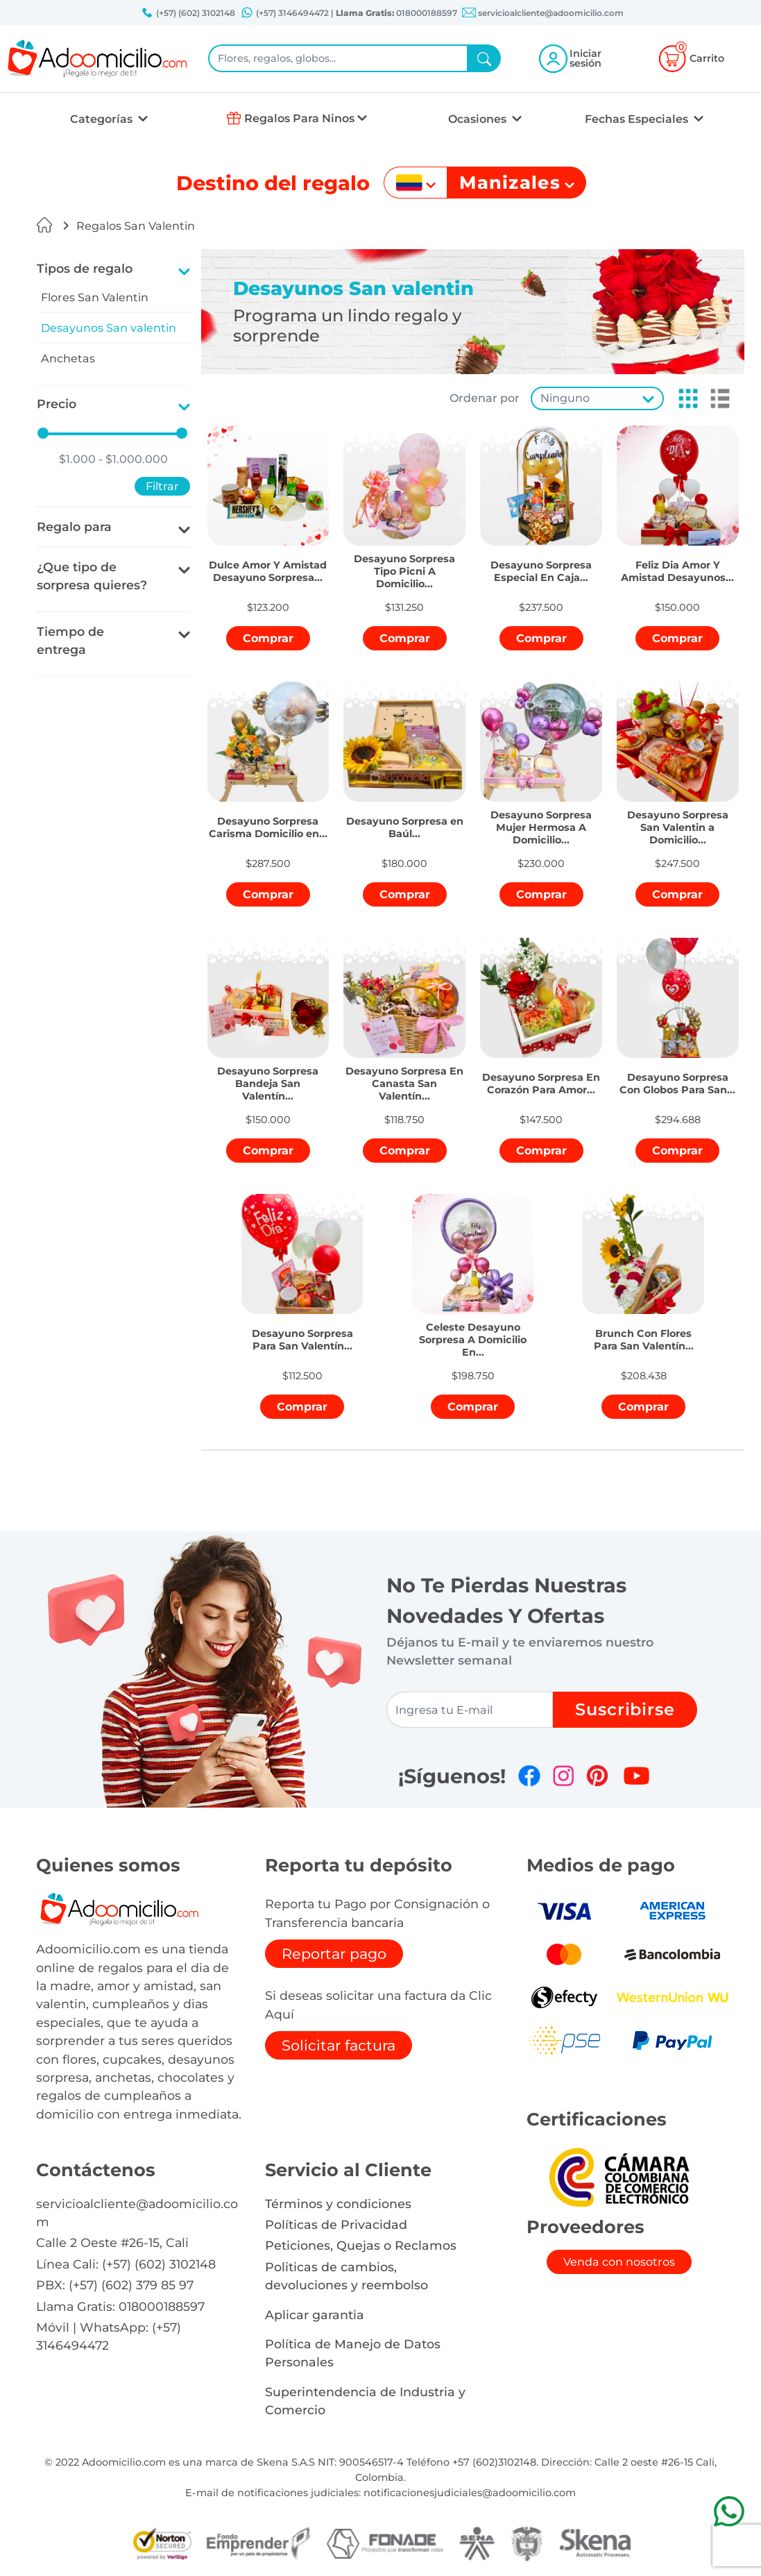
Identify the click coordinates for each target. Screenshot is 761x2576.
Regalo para (74, 526)
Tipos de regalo (84, 268)
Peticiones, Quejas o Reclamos (360, 2245)
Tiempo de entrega (70, 640)
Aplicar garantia (314, 2314)
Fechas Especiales (638, 119)
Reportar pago (334, 1953)
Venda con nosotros (619, 2261)
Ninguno (565, 398)
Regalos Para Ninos (299, 118)
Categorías (102, 119)
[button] (684, 398)
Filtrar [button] (162, 486)
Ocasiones (478, 119)
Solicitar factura (338, 2045)
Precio (56, 403)
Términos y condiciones (338, 2203)
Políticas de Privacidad (336, 2224)
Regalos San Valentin (135, 226)
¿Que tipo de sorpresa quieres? (92, 575)
